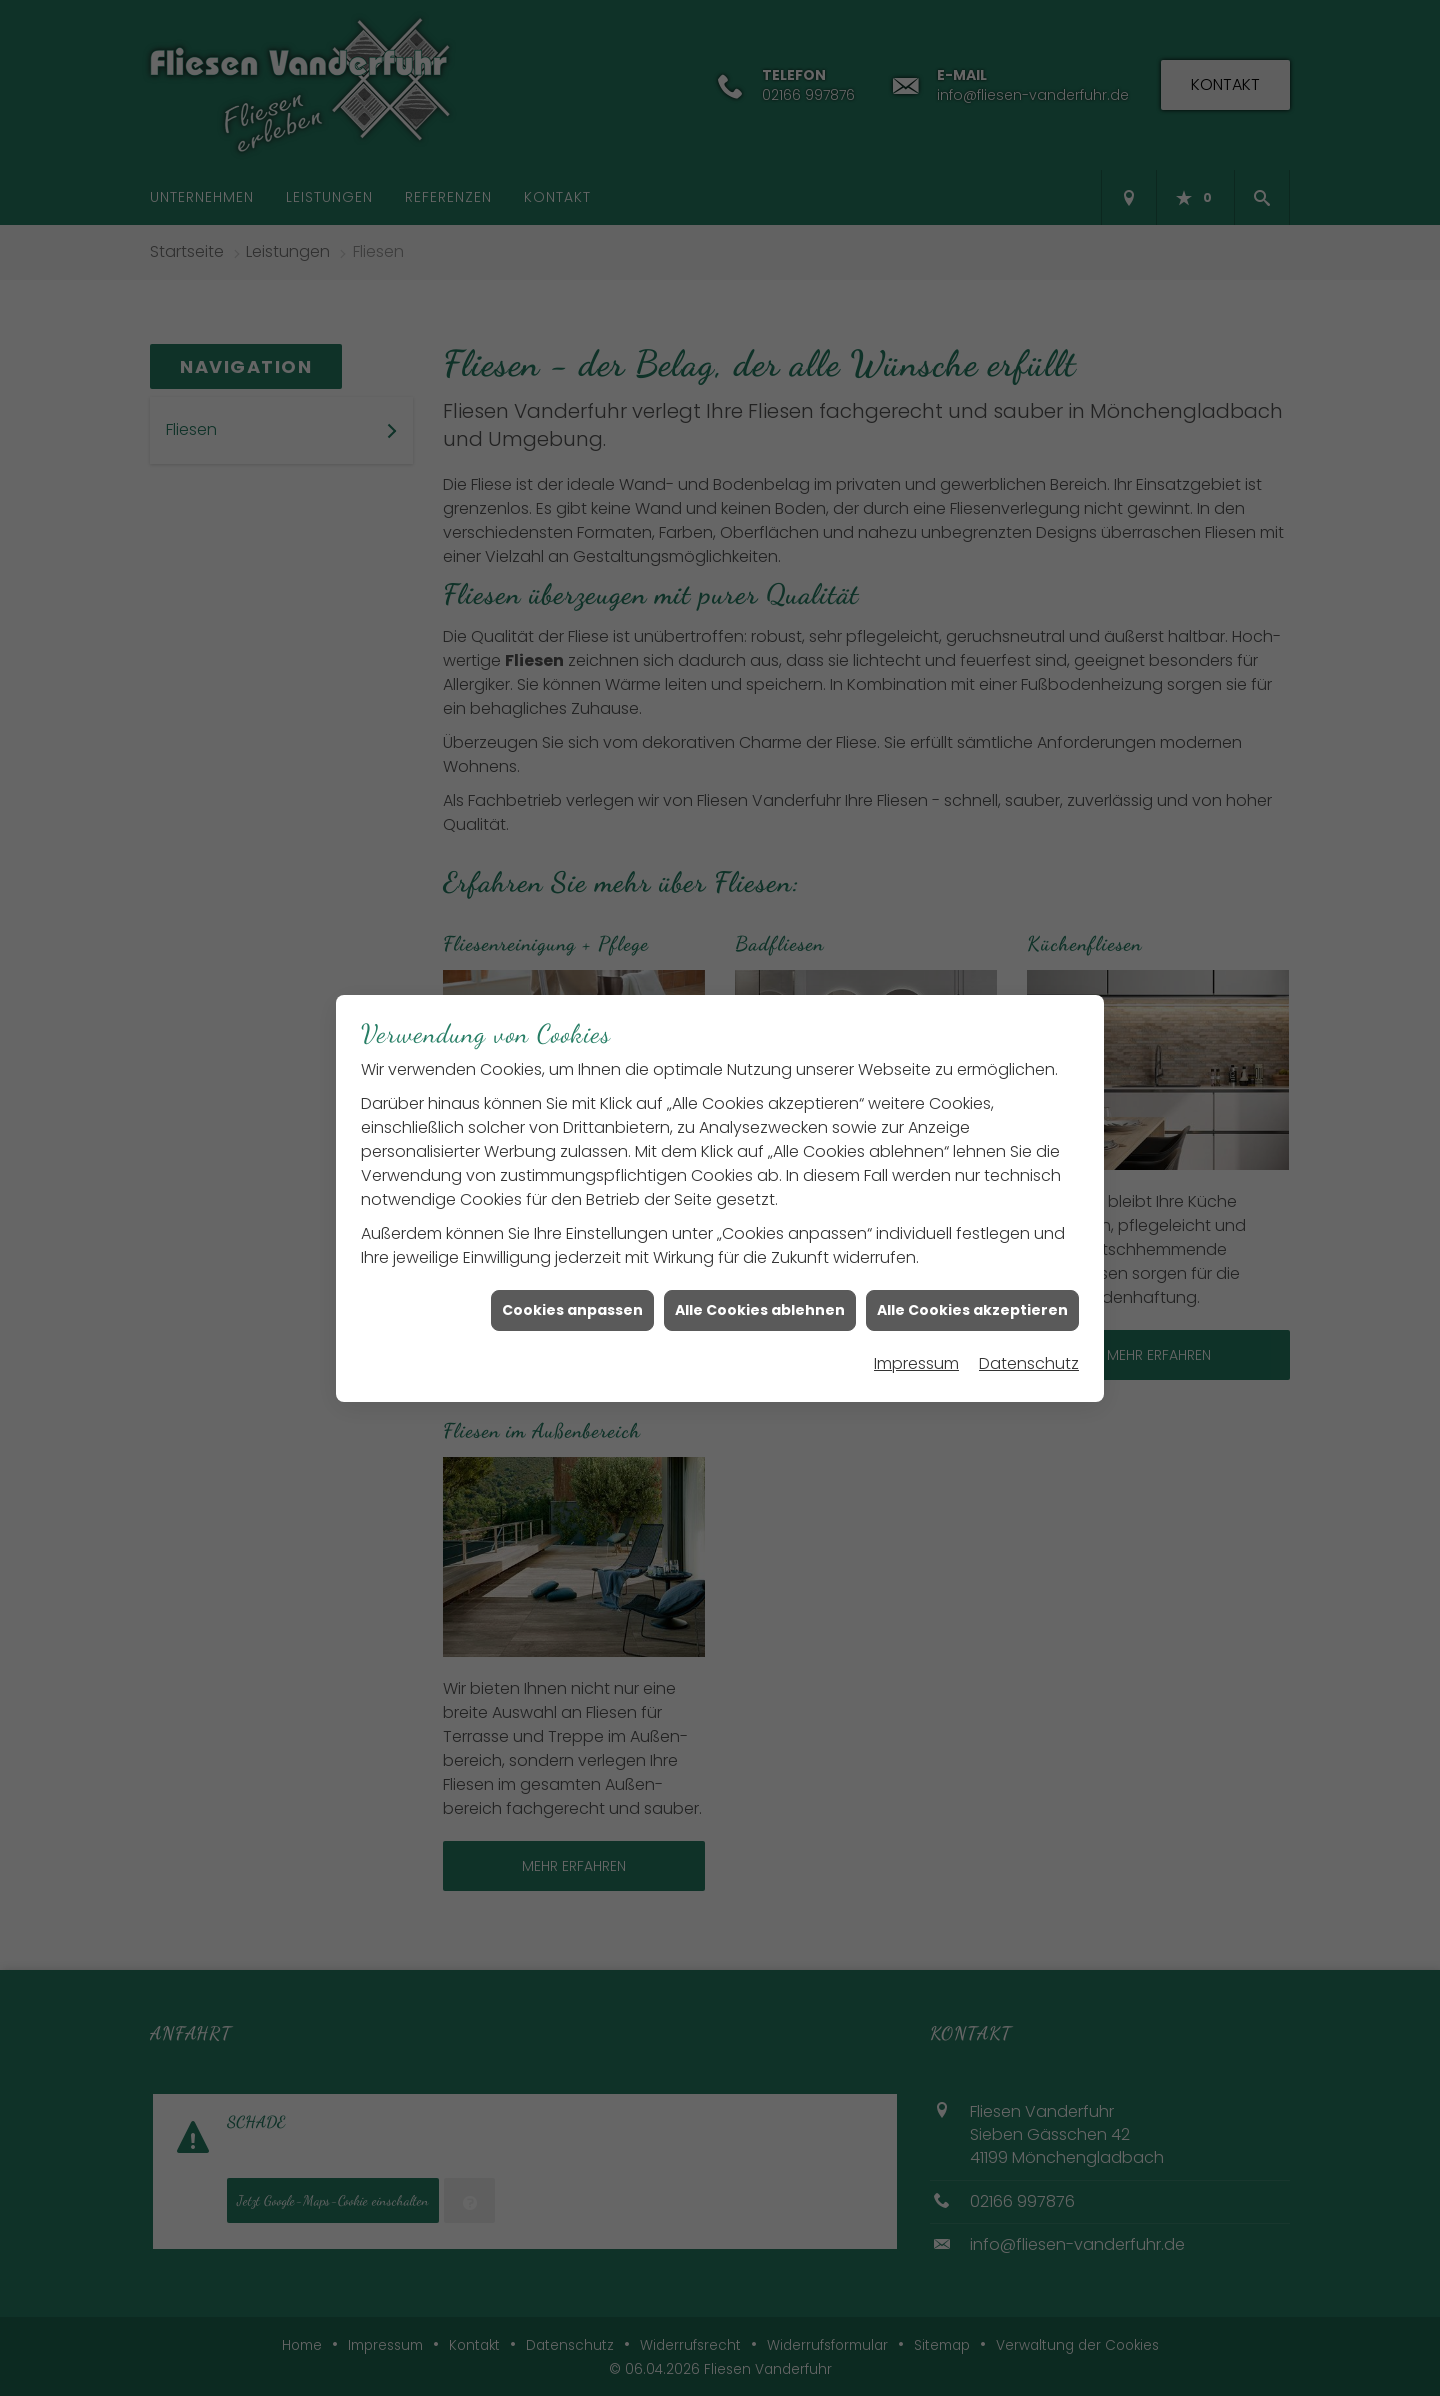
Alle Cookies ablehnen (760, 1288)
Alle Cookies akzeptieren (972, 1288)
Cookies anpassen (572, 1288)
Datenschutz (1029, 1341)
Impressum (916, 1341)
